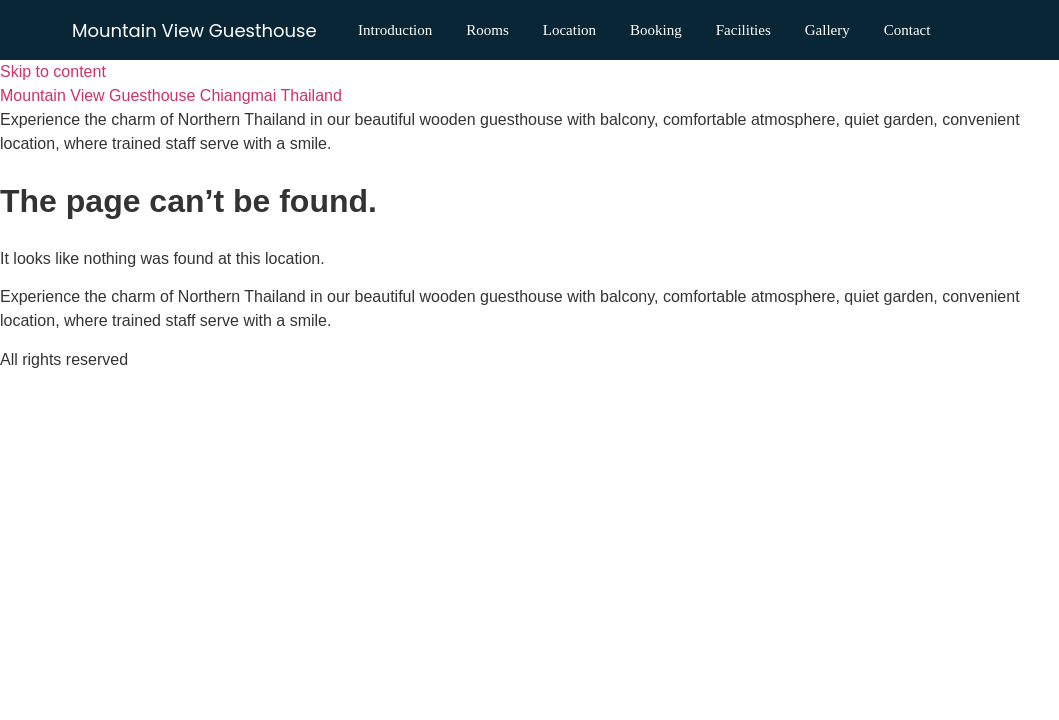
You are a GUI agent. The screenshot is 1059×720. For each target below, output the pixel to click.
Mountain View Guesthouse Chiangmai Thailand (171, 95)
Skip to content (53, 71)
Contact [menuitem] (414, 50)
